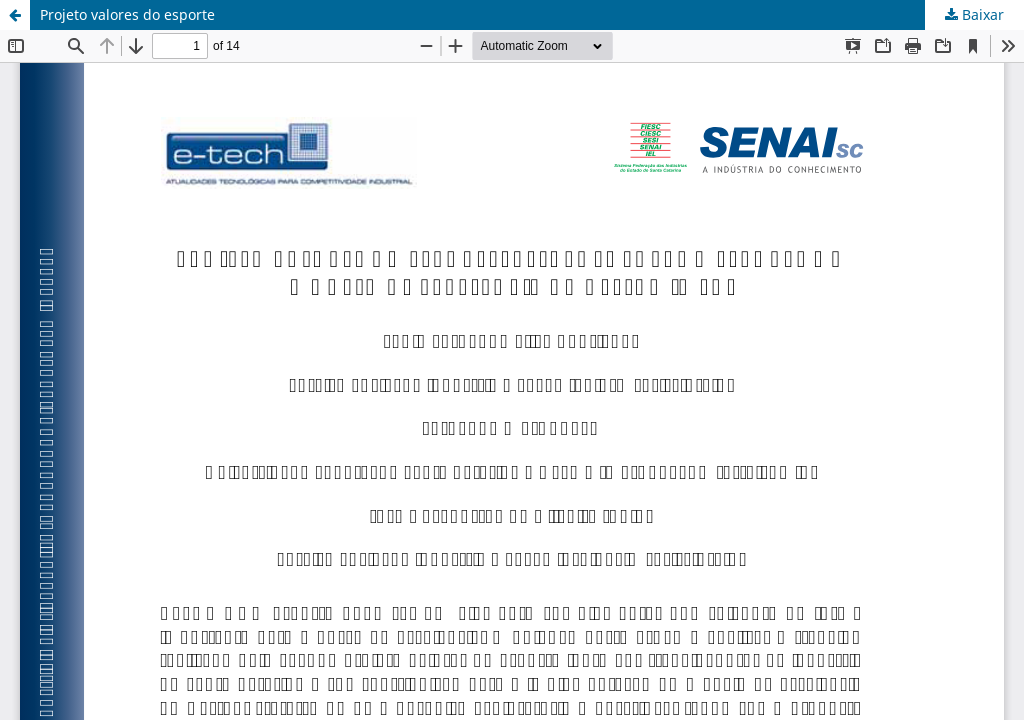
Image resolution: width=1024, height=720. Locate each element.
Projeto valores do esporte (127, 14)
